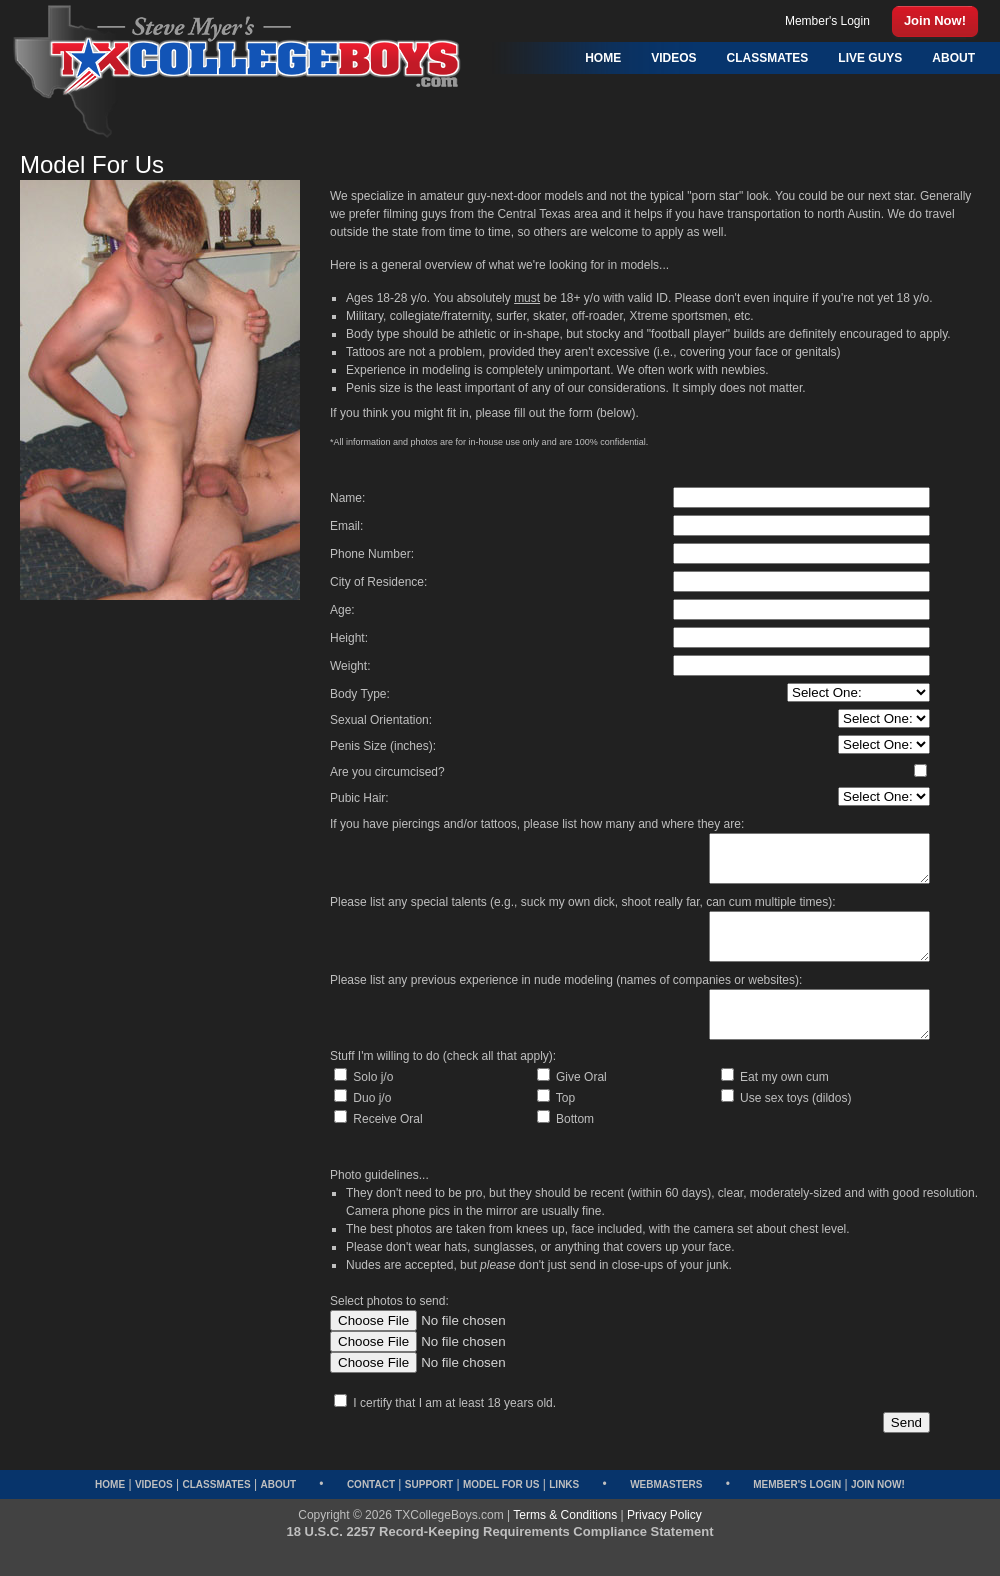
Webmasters (666, 1511)
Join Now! (878, 1511)
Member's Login (797, 1511)
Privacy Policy (664, 1542)
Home (110, 1511)
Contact (371, 1511)
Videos (154, 1511)
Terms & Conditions (565, 1542)
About (278, 1511)
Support (429, 1511)
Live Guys (870, 58)
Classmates (216, 1511)
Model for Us (501, 1511)
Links (564, 1511)
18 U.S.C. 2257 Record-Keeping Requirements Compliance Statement (500, 1558)
